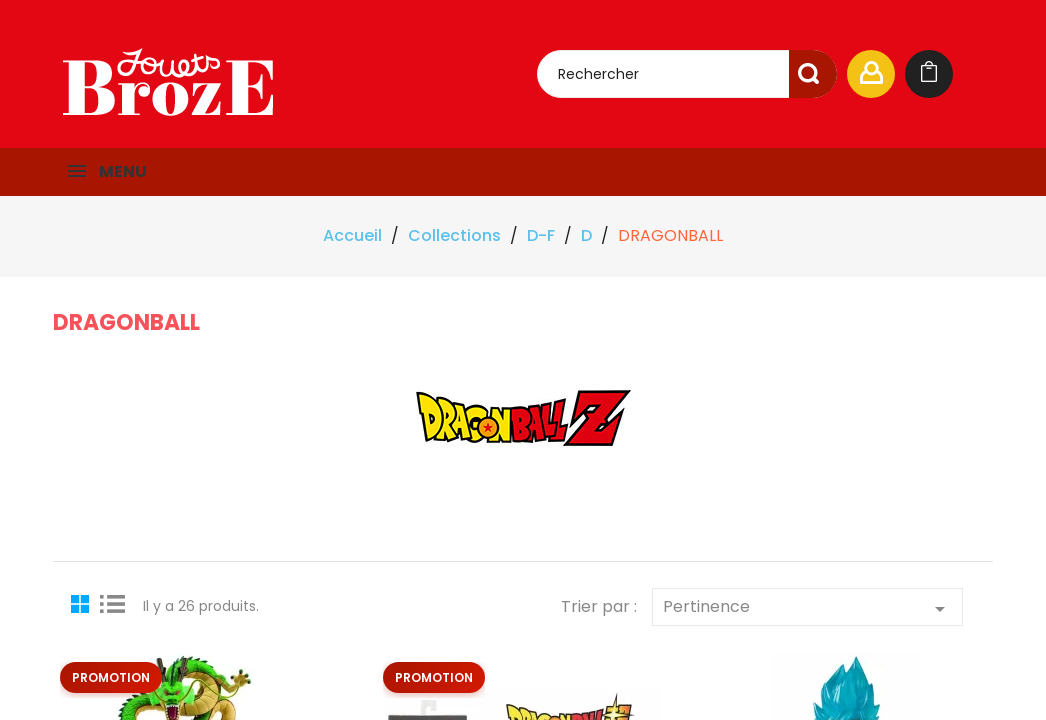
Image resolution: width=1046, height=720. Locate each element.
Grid (83, 603)
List (113, 603)
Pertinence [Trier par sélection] (807, 608)
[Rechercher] (687, 74)
